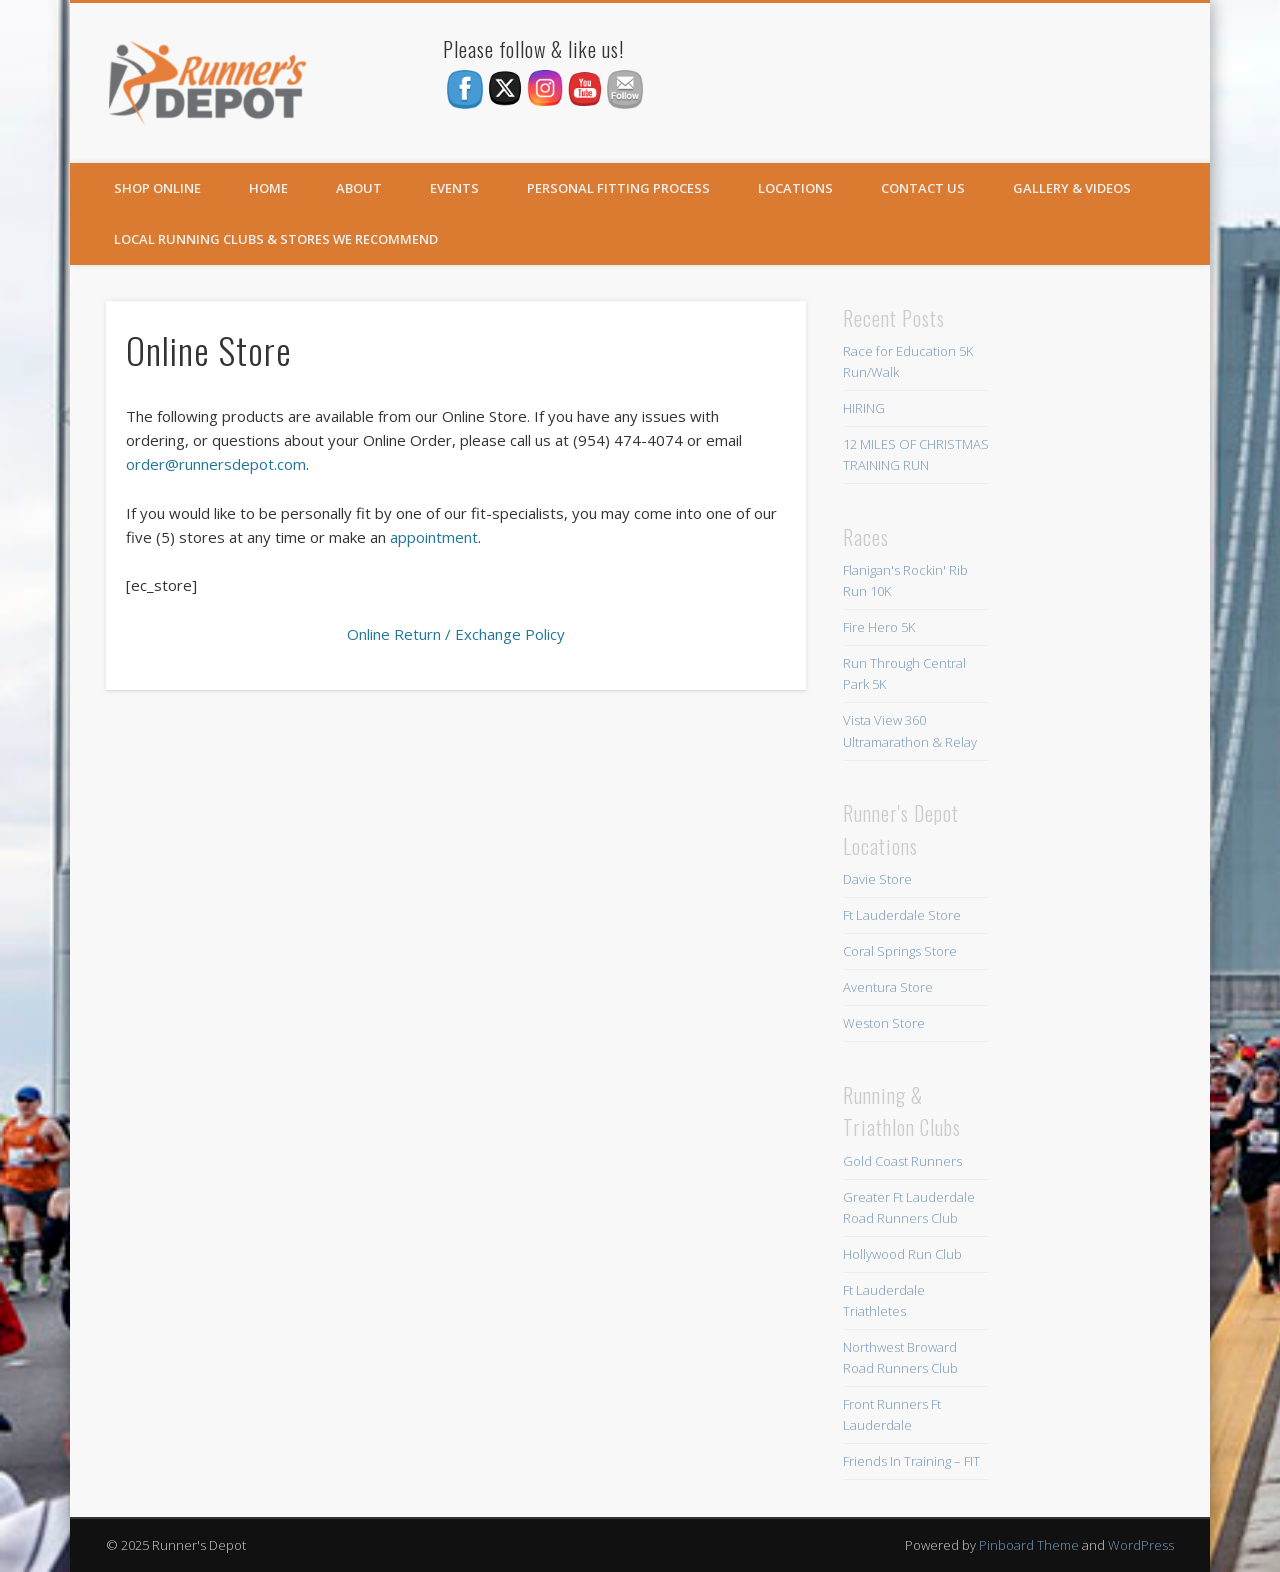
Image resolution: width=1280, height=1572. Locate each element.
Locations (795, 188)
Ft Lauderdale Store (902, 915)
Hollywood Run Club (902, 1254)
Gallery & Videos (1072, 188)
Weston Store (884, 1023)
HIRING (864, 408)
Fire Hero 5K (879, 627)
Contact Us (923, 188)
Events (454, 188)
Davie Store (877, 879)
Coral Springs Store (900, 951)
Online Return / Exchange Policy (456, 634)
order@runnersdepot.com (216, 464)
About (359, 188)
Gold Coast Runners (902, 1161)
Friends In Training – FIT (911, 1461)
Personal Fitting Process (618, 188)
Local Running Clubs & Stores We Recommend (276, 239)
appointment (434, 537)
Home (268, 188)
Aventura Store (888, 987)
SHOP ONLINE (157, 188)
